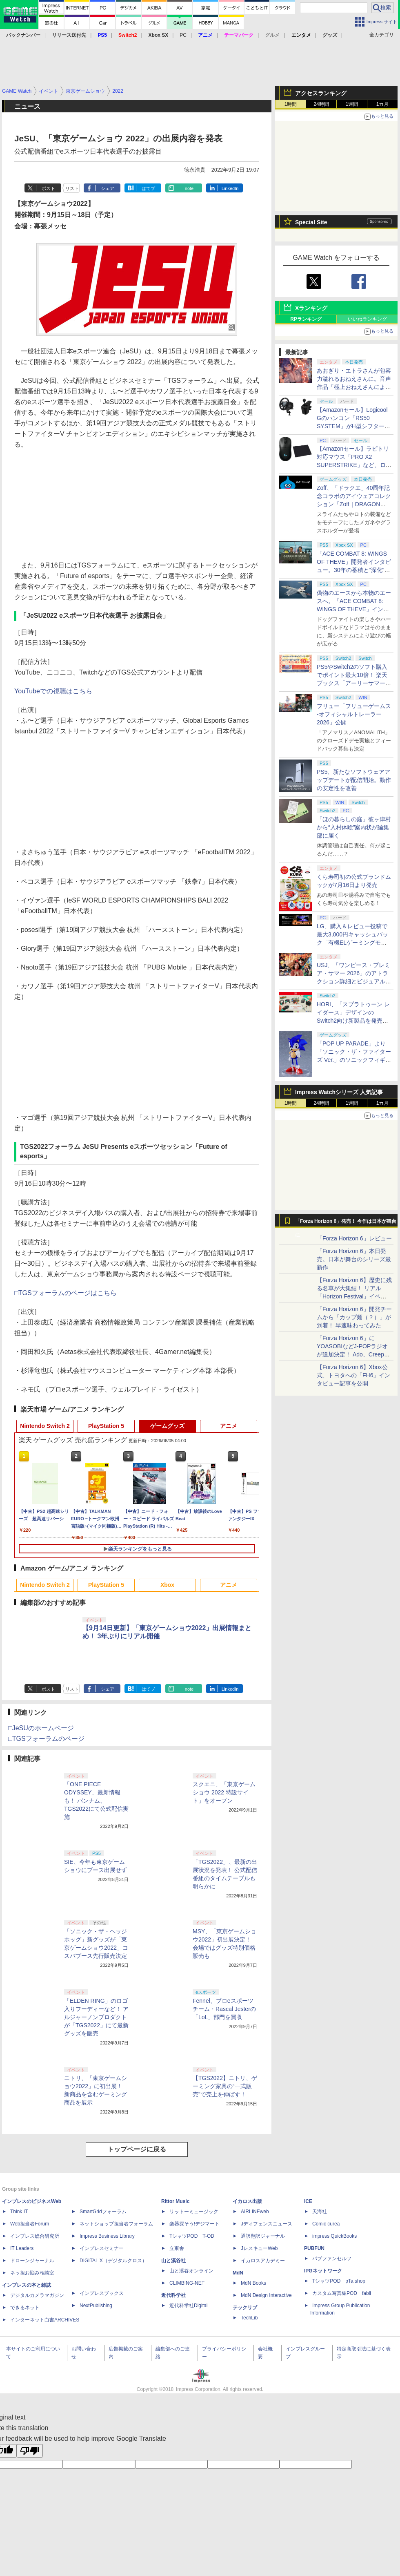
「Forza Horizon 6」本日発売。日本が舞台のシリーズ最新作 (354, 1259)
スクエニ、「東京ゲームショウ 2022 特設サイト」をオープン (224, 1792)
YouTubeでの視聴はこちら (53, 691)
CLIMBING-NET (186, 2283)
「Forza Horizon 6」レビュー (354, 1238)
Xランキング (311, 308)
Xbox (167, 1585)
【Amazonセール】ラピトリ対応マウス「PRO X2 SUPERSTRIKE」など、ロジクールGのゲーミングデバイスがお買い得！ (354, 465)
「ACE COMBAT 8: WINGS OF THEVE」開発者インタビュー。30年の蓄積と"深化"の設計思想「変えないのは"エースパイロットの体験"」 (354, 570)
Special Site (311, 222)
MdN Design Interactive (266, 2295)
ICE (308, 2201)
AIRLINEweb (255, 2211)
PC (183, 35)
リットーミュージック (193, 2211)
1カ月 (382, 104)
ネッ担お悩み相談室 (32, 2273)
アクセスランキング (321, 93)
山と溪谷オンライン (191, 2271)
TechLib (249, 2318)
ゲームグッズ (167, 1426)
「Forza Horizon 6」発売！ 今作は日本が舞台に (346, 1223)
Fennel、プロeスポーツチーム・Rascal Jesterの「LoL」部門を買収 (224, 2008)
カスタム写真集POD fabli (341, 2293)
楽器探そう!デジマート (194, 2224)
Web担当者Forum (29, 2224)
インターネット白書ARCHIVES (44, 2320)
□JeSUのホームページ (41, 1728)
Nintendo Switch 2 (44, 1426)
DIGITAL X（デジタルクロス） (113, 2260)
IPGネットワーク (323, 2271)
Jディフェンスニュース (266, 2224)
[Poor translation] (30, 2451)
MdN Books (253, 2283)
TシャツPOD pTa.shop (338, 2281)
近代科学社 (173, 2295)
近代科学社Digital (188, 2305)
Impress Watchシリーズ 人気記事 (339, 1092)
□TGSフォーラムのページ (46, 1738)
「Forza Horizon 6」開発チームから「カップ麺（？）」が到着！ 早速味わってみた (354, 1317)
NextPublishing (96, 2305)
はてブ (148, 188)
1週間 (352, 104)
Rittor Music (175, 2201)
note (189, 188)
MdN (238, 2273)
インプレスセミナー (102, 2248)
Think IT (19, 2211)
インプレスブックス (102, 2293)
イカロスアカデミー (263, 2260)
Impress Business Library (107, 2236)
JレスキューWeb (259, 2248)
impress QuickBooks (334, 2236)
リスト (72, 188)
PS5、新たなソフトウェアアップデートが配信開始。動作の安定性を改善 (354, 780)
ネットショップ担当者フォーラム (116, 2224)
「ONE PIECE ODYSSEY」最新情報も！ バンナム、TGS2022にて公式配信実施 (96, 1800)
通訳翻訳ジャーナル (263, 2236)
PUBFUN (314, 2248)
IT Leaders (21, 2248)
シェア (107, 188)
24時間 (321, 104)
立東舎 (176, 2248)
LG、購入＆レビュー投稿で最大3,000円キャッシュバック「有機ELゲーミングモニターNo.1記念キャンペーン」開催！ (354, 942)
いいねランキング (367, 319)
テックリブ (245, 2307)
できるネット (25, 2307)
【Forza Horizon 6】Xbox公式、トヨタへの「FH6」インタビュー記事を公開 (353, 1375)
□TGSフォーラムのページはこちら (65, 1292)
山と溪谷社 (173, 2260)
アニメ (228, 1426)
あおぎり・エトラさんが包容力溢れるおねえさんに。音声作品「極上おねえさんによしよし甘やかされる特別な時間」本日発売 (354, 387)
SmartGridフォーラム (103, 2211)
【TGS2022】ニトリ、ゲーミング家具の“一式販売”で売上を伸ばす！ (225, 2086)
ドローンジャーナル (32, 2260)
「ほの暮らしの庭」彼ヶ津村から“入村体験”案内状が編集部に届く (354, 827)
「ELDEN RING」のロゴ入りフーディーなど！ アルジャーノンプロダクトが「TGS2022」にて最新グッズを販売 (96, 2017)
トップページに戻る (136, 2149)
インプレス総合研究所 (34, 2236)
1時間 (290, 104)
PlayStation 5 (106, 1426)
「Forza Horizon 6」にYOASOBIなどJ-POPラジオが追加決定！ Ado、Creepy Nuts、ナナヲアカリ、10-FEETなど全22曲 (352, 1354)
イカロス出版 (247, 2201)
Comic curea (326, 2224)
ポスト (48, 188)
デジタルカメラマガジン (37, 2295)
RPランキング (306, 319)
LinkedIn (230, 188)
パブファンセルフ (331, 2258)
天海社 (319, 2211)
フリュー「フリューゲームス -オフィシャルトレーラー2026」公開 (354, 714)
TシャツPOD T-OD (191, 2236)
